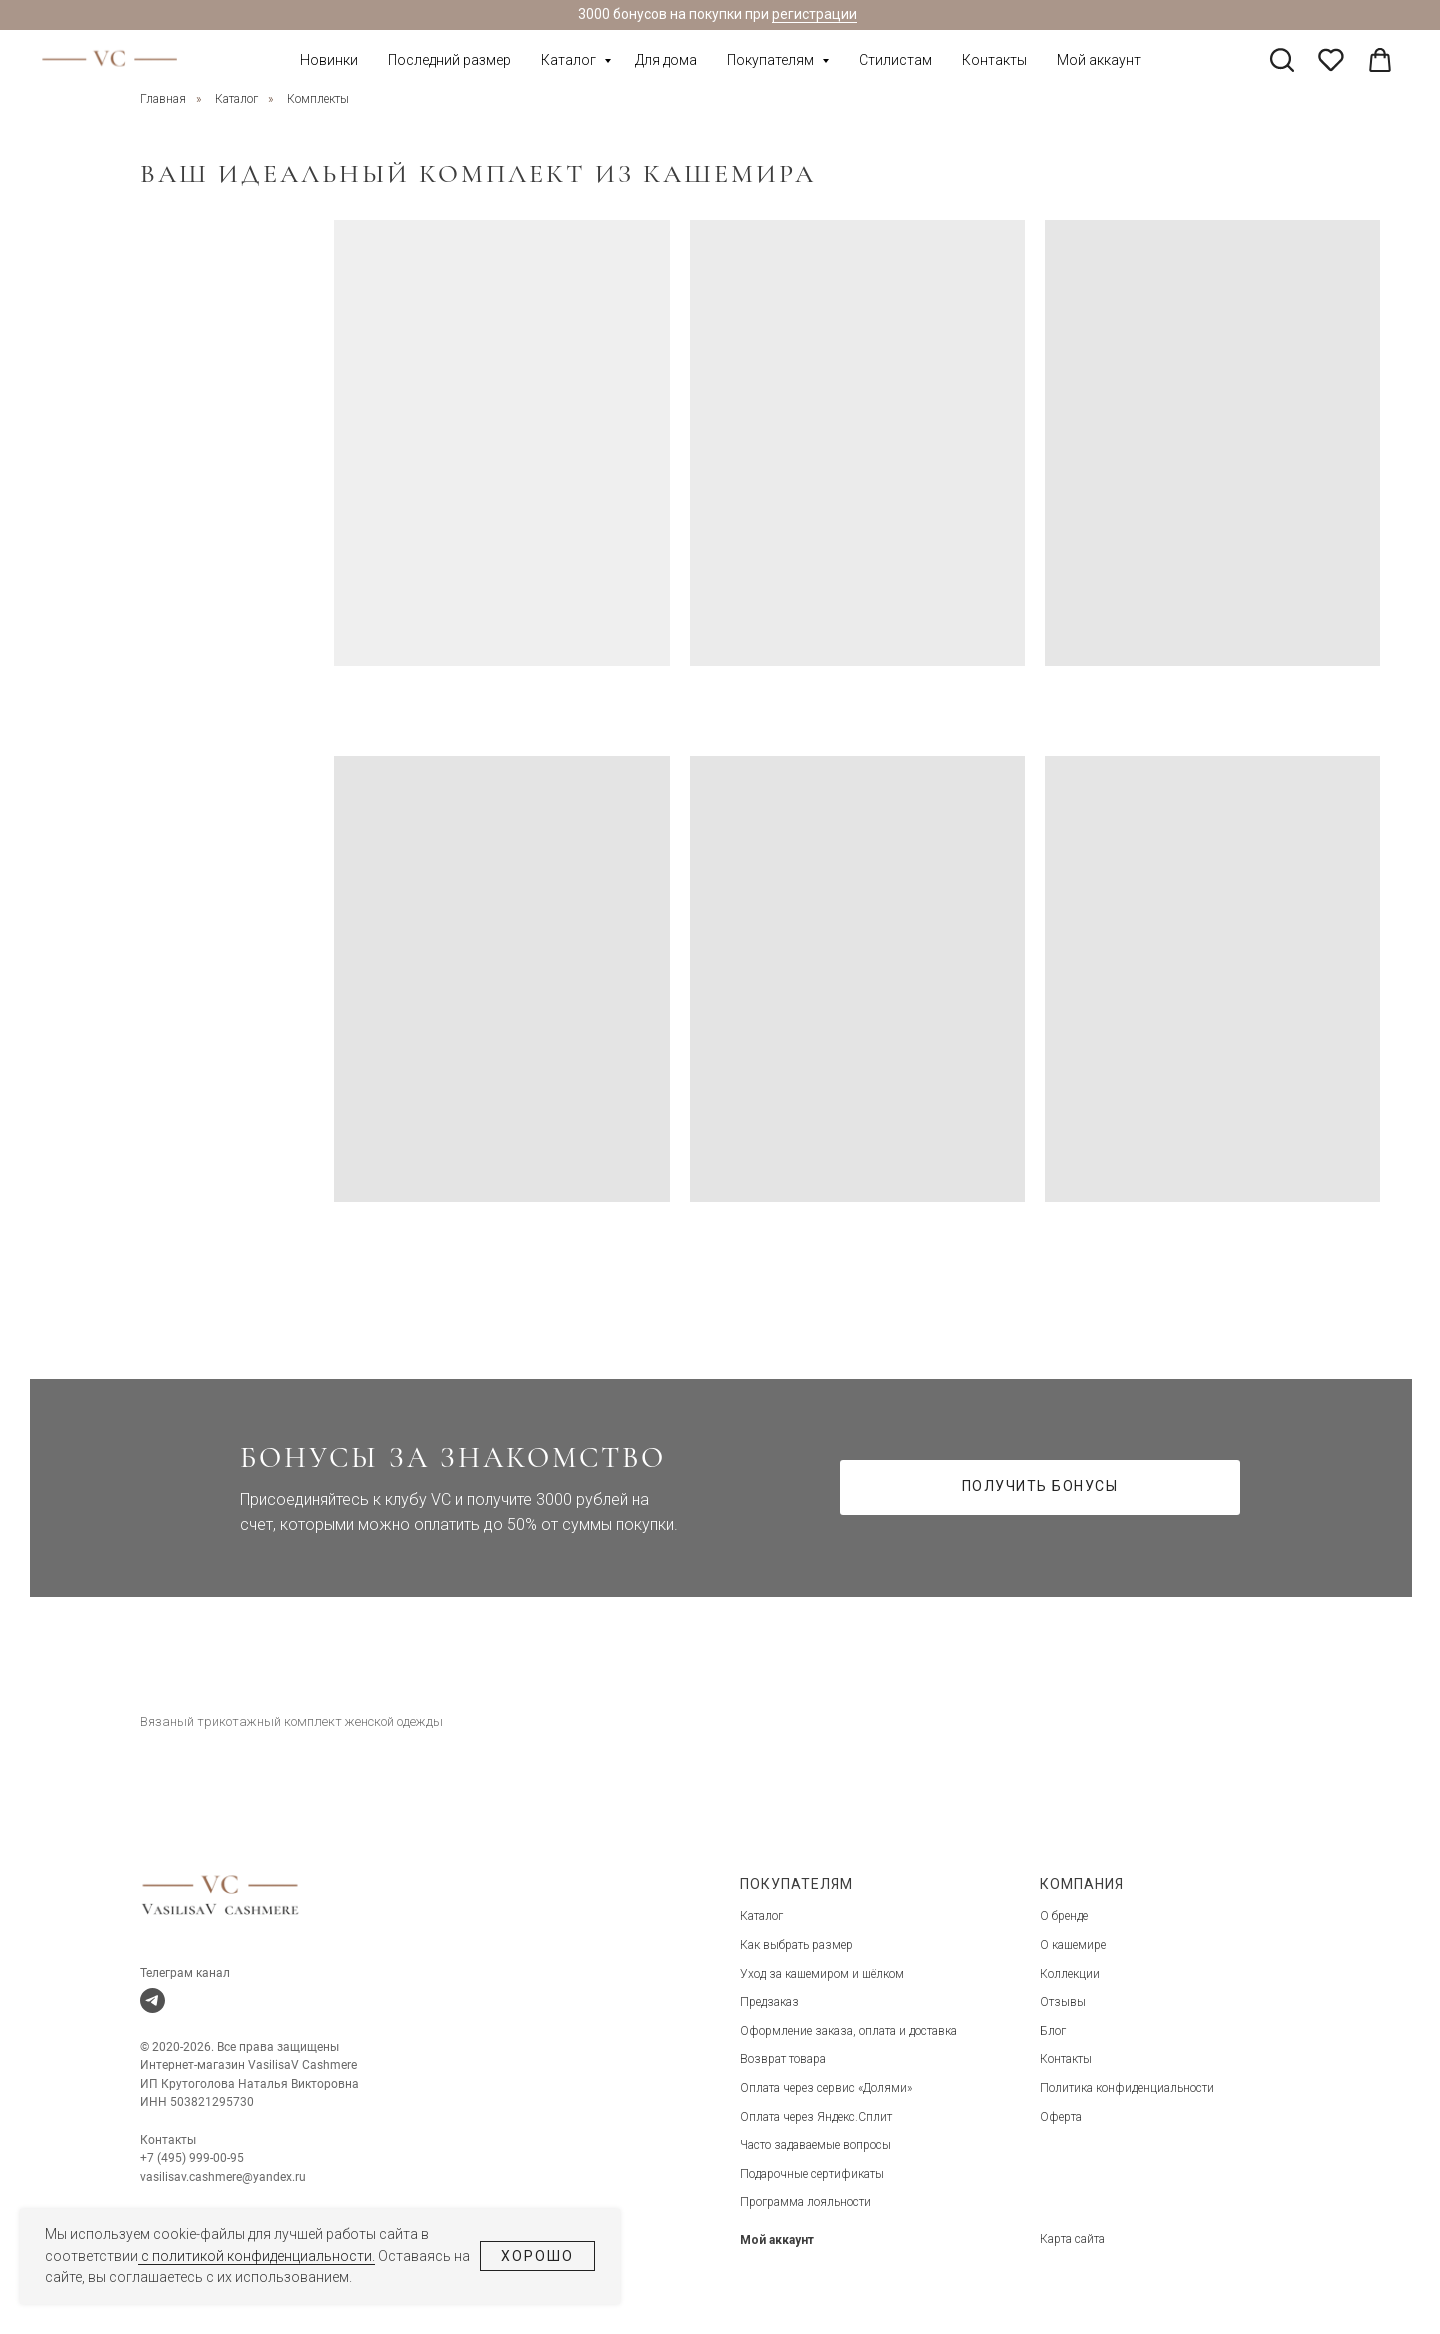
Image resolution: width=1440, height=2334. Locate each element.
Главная (163, 99)
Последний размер (449, 60)
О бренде (1064, 1916)
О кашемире (1073, 1945)
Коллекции (1070, 1974)
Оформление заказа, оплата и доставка (848, 2031)
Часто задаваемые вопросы (815, 2145)
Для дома (666, 60)
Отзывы (1063, 2002)
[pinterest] (1331, 60)
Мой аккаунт (1099, 60)
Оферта (1061, 2117)
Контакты (994, 60)
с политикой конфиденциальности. (256, 2256)
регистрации (814, 14)
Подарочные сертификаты (812, 2174)
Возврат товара (783, 2059)
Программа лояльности (805, 2202)
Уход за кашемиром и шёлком (822, 1974)
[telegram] (152, 2000)
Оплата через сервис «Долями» (826, 2088)
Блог (1053, 2031)
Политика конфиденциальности (1127, 2088)
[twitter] (1282, 60)
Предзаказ (769, 2002)
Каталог (570, 60)
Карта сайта (1072, 2239)
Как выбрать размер (796, 1945)
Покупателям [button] (772, 60)
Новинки (329, 60)
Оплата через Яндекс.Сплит (816, 2117)
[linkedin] (1380, 60)
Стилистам (895, 60)
